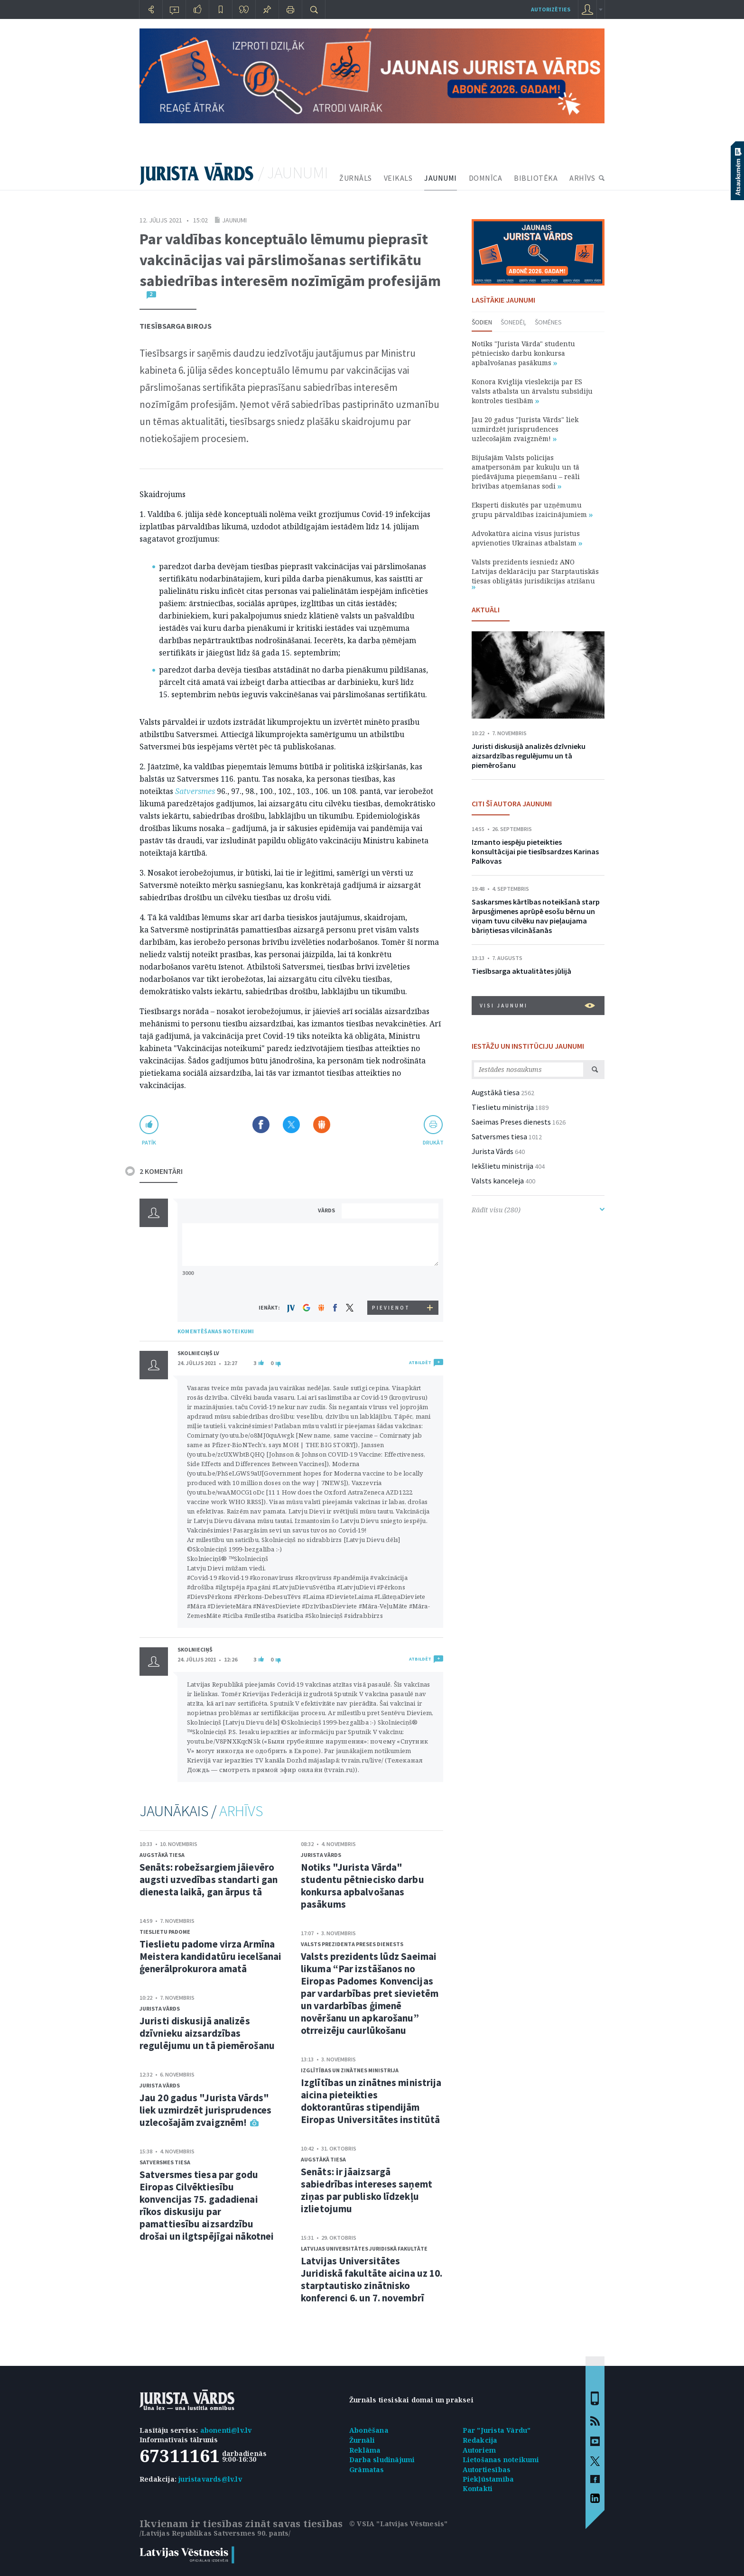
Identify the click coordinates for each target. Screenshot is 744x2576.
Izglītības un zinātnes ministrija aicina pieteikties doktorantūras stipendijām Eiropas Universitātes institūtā (371, 2101)
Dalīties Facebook (261, 1124)
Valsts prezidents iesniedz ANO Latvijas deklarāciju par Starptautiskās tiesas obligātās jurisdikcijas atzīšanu (535, 573)
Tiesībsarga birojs (176, 326)
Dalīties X (291, 1124)
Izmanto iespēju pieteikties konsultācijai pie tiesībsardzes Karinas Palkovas (535, 851)
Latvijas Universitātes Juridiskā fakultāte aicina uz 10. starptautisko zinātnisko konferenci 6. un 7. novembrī (371, 2279)
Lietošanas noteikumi (501, 2459)
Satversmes (195, 791)
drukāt (433, 1142)
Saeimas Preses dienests (511, 1121)
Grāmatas (366, 2469)
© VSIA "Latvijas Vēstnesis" (398, 2523)
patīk (149, 1142)
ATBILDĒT (420, 1362)
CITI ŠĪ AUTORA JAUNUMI (512, 803)
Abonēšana (369, 2430)
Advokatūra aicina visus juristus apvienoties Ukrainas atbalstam (527, 538)
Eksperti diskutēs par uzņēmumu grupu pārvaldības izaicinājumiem (532, 509)
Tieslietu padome (165, 1931)
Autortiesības (487, 2469)
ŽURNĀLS (355, 178)
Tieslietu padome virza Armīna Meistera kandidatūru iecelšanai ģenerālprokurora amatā (210, 1956)
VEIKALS (398, 178)
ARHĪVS (582, 178)
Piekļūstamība (488, 2479)
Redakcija (480, 2440)
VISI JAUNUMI (537, 1005)
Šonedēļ (513, 322)
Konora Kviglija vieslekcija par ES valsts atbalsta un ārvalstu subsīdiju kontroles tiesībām (532, 391)
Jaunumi (234, 220)
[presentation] (391, 1283)
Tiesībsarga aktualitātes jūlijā (521, 971)
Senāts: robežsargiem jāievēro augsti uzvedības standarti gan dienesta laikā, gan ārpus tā (209, 1879)
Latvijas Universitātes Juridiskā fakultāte (364, 2248)
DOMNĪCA (485, 178)
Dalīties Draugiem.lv (321, 1124)
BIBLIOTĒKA (536, 178)
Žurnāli (362, 2440)
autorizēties (550, 9)
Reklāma (365, 2450)
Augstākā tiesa (162, 1854)
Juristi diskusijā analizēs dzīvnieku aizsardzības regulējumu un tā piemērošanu (207, 2033)
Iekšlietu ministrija (502, 1166)
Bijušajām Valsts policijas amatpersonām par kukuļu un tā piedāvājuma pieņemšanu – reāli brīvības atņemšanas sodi (526, 471)
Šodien (482, 322)
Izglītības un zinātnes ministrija (350, 2070)
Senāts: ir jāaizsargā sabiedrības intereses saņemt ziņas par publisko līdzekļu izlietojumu (366, 2190)
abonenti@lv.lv (226, 2430)
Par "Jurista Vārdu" (497, 2430)
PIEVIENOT (391, 1307)
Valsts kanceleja (498, 1180)
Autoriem (479, 2450)
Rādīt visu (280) (538, 1209)
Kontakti (478, 2488)
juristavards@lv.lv (210, 2479)
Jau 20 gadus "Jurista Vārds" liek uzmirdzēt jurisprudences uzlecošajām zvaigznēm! (205, 2110)
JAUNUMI (440, 178)
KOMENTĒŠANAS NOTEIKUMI (215, 1331)
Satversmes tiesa (165, 2162)
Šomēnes (548, 322)
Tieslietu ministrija (503, 1107)
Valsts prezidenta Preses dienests (352, 1944)
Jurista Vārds (160, 2008)
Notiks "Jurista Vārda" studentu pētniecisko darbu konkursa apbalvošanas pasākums (362, 1886)
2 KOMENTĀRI (161, 1171)
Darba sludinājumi (382, 2459)
